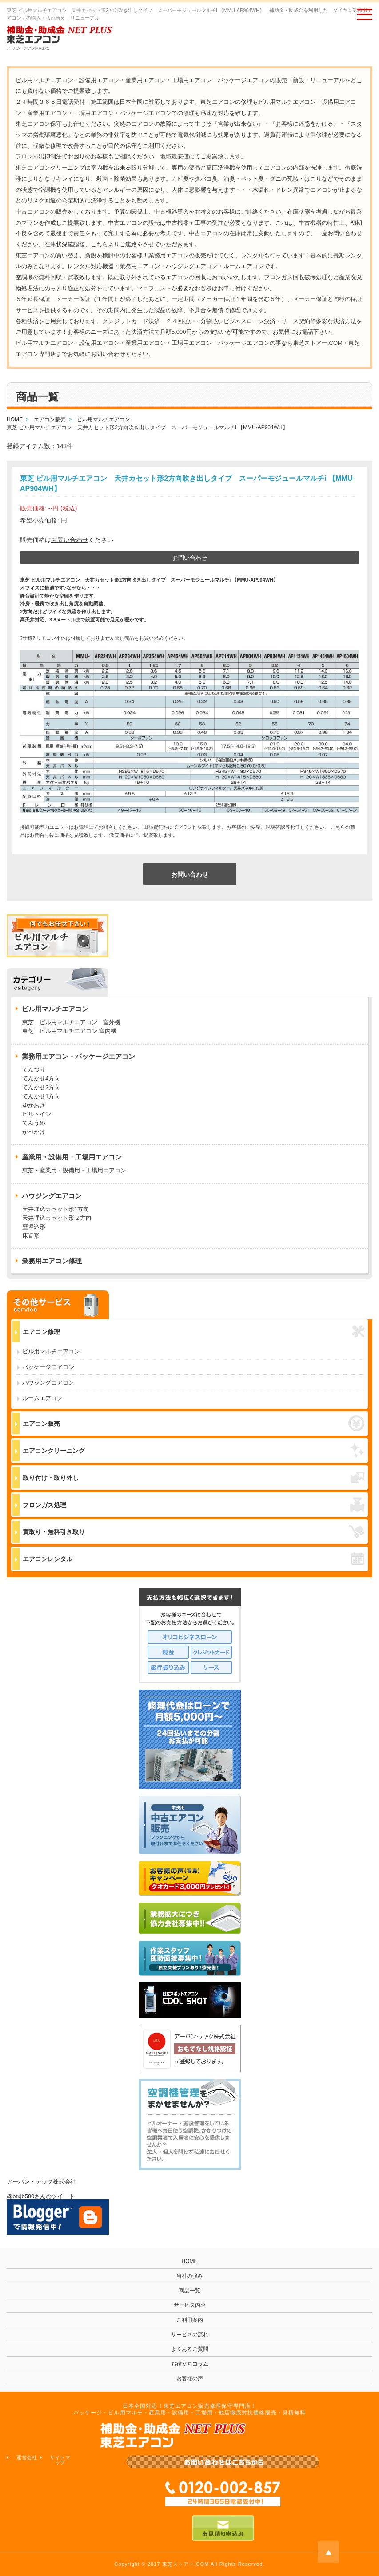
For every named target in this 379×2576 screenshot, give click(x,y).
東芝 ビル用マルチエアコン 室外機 (71, 1022)
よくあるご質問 (189, 2349)
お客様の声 (189, 2378)
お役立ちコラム (189, 2364)
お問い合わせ (69, 539)
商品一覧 (189, 2290)
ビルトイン (36, 1114)
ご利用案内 (189, 2320)
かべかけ (33, 1131)
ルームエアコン (42, 1398)
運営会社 (27, 2457)
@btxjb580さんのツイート (41, 2196)
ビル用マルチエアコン (51, 1351)
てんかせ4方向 (41, 1078)
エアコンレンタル (193, 1558)
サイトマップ (60, 2460)
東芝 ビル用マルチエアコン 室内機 (69, 1031)
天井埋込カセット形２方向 (57, 1218)
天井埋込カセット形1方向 (55, 1209)
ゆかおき (33, 1105)
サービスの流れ (189, 2334)
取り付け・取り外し (193, 1477)
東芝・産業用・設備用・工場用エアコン (74, 1170)
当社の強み (189, 2276)
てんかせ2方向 (41, 1087)
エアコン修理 (193, 1331)
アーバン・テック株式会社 (41, 2181)
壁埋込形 (33, 1226)
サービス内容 (190, 2305)
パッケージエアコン (48, 1367)
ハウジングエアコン (48, 1382)
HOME (190, 2261)
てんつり (33, 1069)
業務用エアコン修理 (52, 1261)
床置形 (31, 1235)
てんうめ (33, 1123)
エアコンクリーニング (193, 1450)
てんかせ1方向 (41, 1096)
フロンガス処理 (193, 1505)
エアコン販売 (193, 1423)
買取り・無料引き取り (193, 1531)
